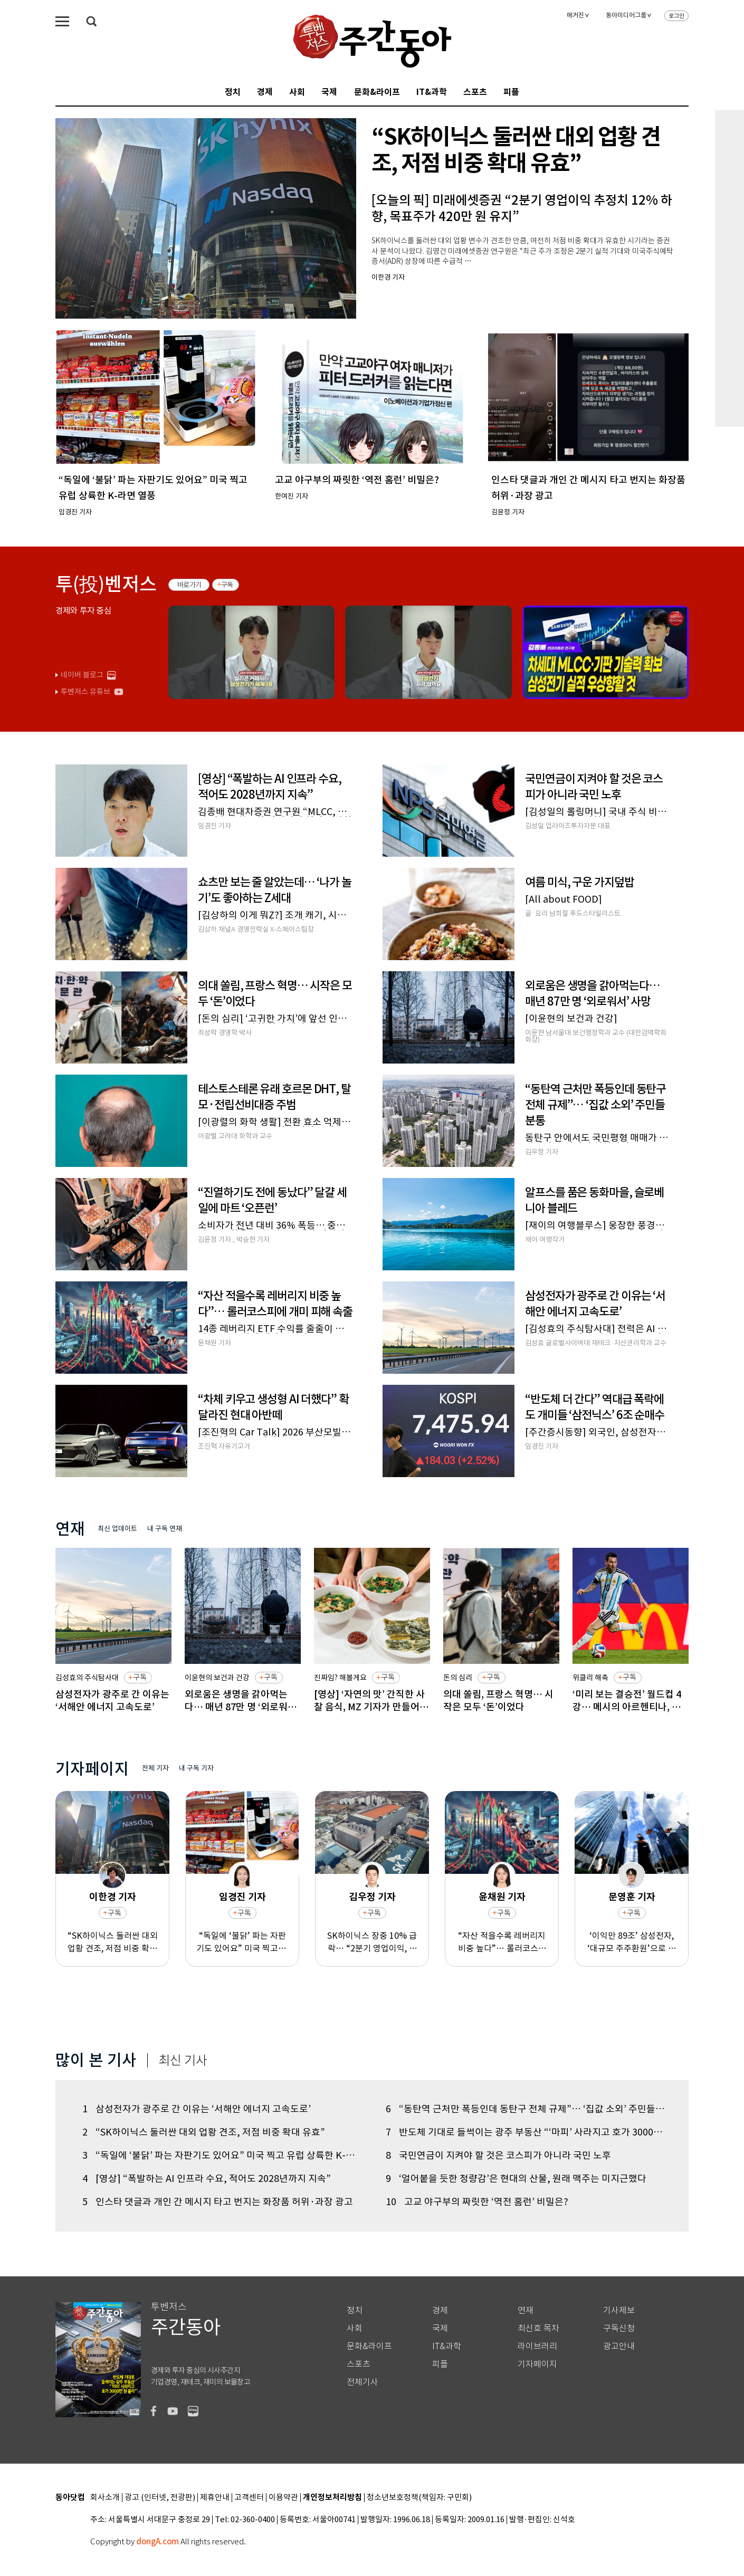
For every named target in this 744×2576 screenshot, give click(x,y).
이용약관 (283, 2497)
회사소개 (105, 2497)
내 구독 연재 (164, 1528)
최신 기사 (182, 2061)
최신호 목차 (538, 2328)
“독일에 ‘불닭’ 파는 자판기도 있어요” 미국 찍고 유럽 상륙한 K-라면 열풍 (242, 1942)
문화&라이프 (377, 92)
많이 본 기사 (96, 2060)
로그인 (676, 16)
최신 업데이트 (117, 1528)
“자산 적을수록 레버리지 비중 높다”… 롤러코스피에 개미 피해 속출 (502, 1942)
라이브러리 (537, 2346)
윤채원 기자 (502, 1897)
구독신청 (619, 2328)
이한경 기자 (112, 1897)
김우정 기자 (372, 1897)
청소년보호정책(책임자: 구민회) (419, 2497)
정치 (233, 92)
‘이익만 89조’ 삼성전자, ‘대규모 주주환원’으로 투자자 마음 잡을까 (631, 1942)
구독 (227, 584)
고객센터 (249, 2497)
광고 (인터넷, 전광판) (160, 2497)
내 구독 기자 (196, 1768)
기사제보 (619, 2310)
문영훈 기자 (631, 1897)
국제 (329, 92)
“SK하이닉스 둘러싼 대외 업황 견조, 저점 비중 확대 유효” (113, 1942)
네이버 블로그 (82, 674)
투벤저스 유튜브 (85, 692)
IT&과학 (431, 92)
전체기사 (362, 2382)
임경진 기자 (242, 1897)
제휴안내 (215, 2497)
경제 (265, 92)
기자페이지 (537, 2364)
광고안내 (619, 2346)
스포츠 (475, 92)
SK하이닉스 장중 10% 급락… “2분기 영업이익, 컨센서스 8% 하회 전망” (372, 1942)
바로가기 (189, 584)
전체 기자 (155, 1768)
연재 (525, 2310)
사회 (297, 92)
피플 (511, 92)
